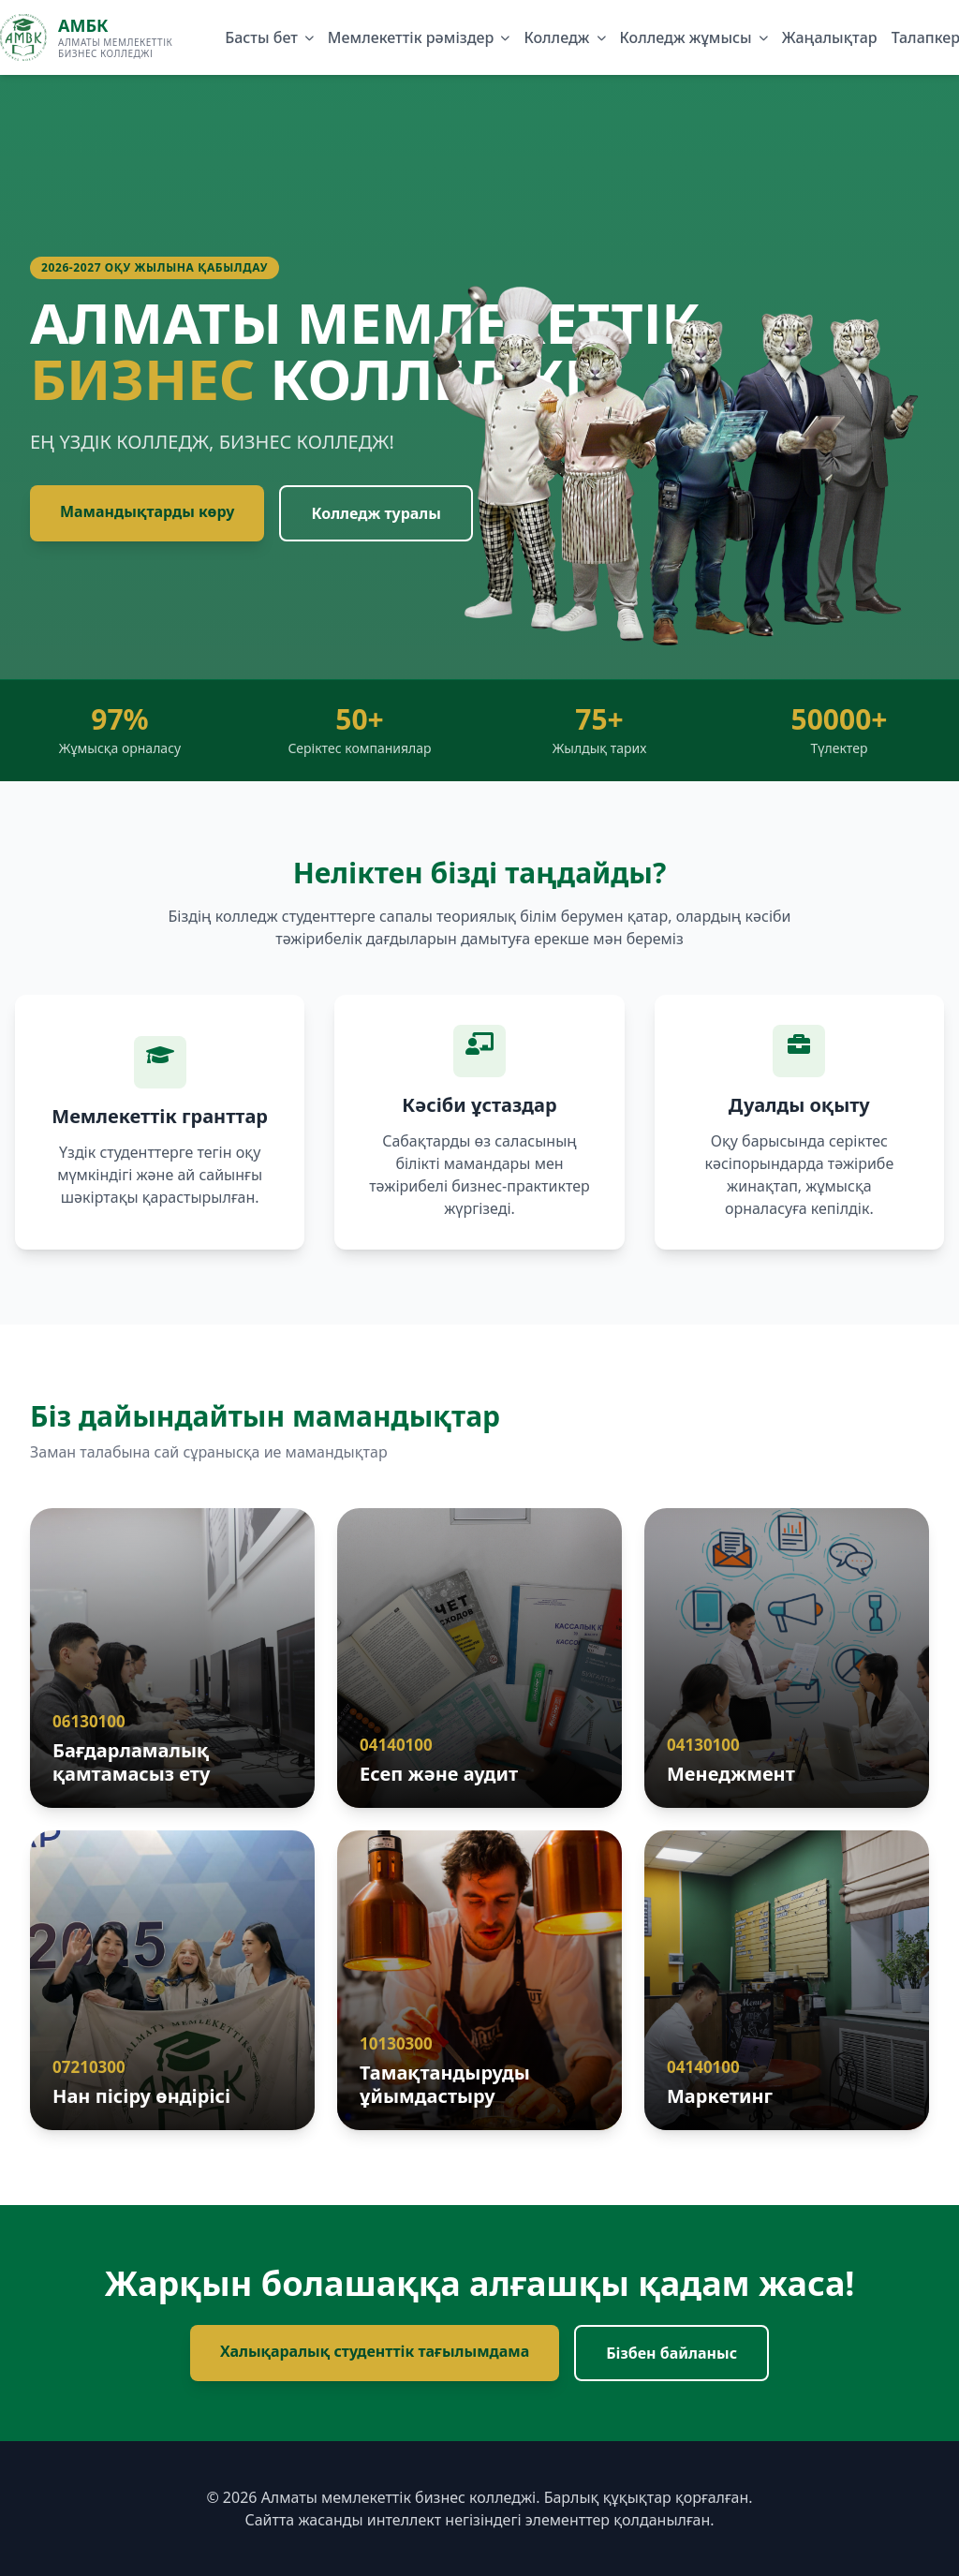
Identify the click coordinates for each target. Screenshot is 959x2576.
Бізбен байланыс (671, 2353)
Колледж (556, 37)
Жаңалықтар (830, 37)
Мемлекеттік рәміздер (411, 37)
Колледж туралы (376, 513)
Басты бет (261, 37)
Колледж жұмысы (686, 37)
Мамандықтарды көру (147, 511)
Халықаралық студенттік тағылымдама (374, 2351)
